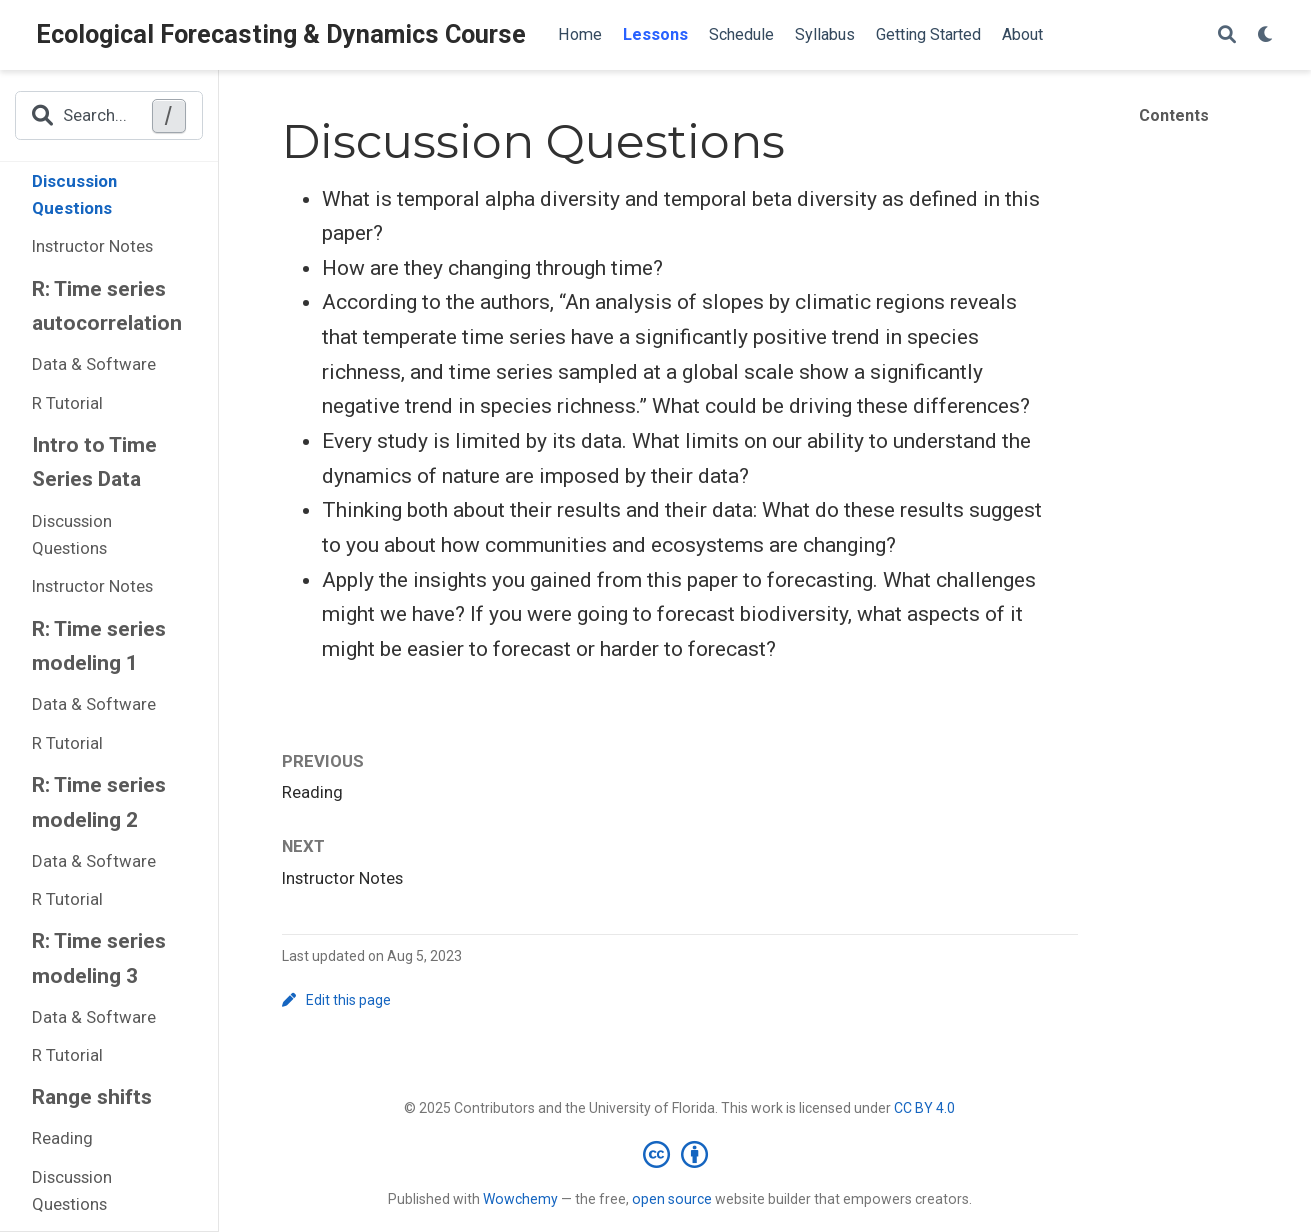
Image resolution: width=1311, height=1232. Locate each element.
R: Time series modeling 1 (99, 646)
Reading (62, 1138)
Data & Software (94, 364)
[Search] (1227, 35)
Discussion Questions (74, 195)
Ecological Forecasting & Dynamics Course (281, 34)
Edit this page (337, 1000)
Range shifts (92, 1097)
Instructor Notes (92, 246)
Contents (1174, 115)
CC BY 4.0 (924, 1108)
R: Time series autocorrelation (107, 306)
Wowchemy (520, 1199)
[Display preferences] (1266, 35)
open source (672, 1199)
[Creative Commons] (679, 1154)
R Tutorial (67, 403)
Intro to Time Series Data (94, 462)
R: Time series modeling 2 (99, 802)
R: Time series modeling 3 (99, 958)
